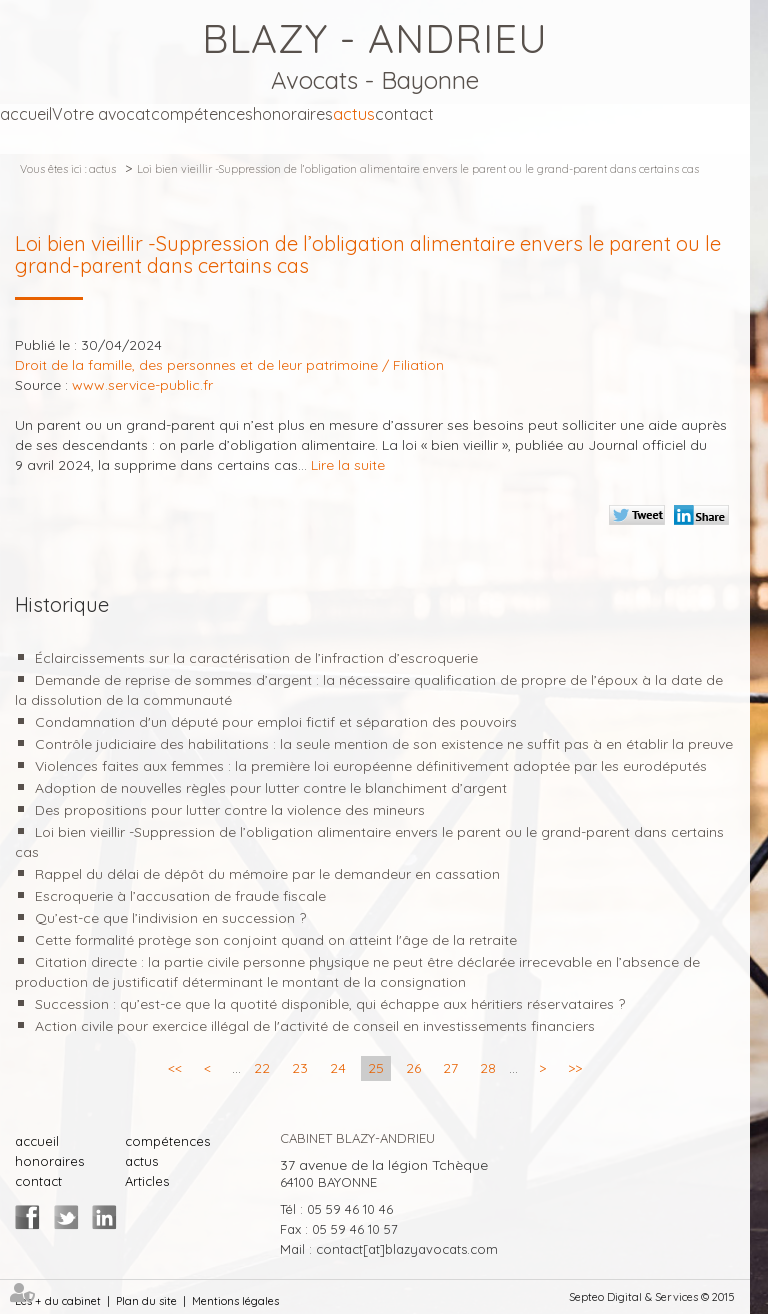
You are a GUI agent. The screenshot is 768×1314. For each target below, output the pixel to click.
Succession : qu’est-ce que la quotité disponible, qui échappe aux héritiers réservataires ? (330, 1004)
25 (376, 1068)
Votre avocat (101, 114)
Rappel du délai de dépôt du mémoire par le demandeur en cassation (267, 874)
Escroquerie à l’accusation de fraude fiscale (180, 896)
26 (413, 1068)
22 (262, 1068)
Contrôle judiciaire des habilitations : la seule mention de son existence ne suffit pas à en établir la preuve (384, 744)
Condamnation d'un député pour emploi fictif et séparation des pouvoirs (276, 722)
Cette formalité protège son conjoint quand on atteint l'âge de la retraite (276, 940)
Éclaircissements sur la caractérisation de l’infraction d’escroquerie (256, 658)
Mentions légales (235, 1301)
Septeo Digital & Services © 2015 (652, 1297)
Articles (147, 1181)
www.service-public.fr (142, 385)
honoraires (293, 114)
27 (450, 1068)
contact (404, 114)
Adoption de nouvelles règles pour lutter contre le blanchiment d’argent (271, 788)
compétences (202, 114)
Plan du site (146, 1301)
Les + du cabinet (58, 1301)
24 (338, 1068)
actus (354, 114)
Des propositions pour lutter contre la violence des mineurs (230, 810)
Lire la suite (348, 465)
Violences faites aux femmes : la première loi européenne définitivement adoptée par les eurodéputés (371, 766)
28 (488, 1068)
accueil (26, 114)
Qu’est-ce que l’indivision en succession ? (170, 918)
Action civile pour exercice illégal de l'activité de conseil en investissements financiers (315, 1026)
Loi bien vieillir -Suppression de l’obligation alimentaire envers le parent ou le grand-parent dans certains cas (418, 169)
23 (300, 1068)
